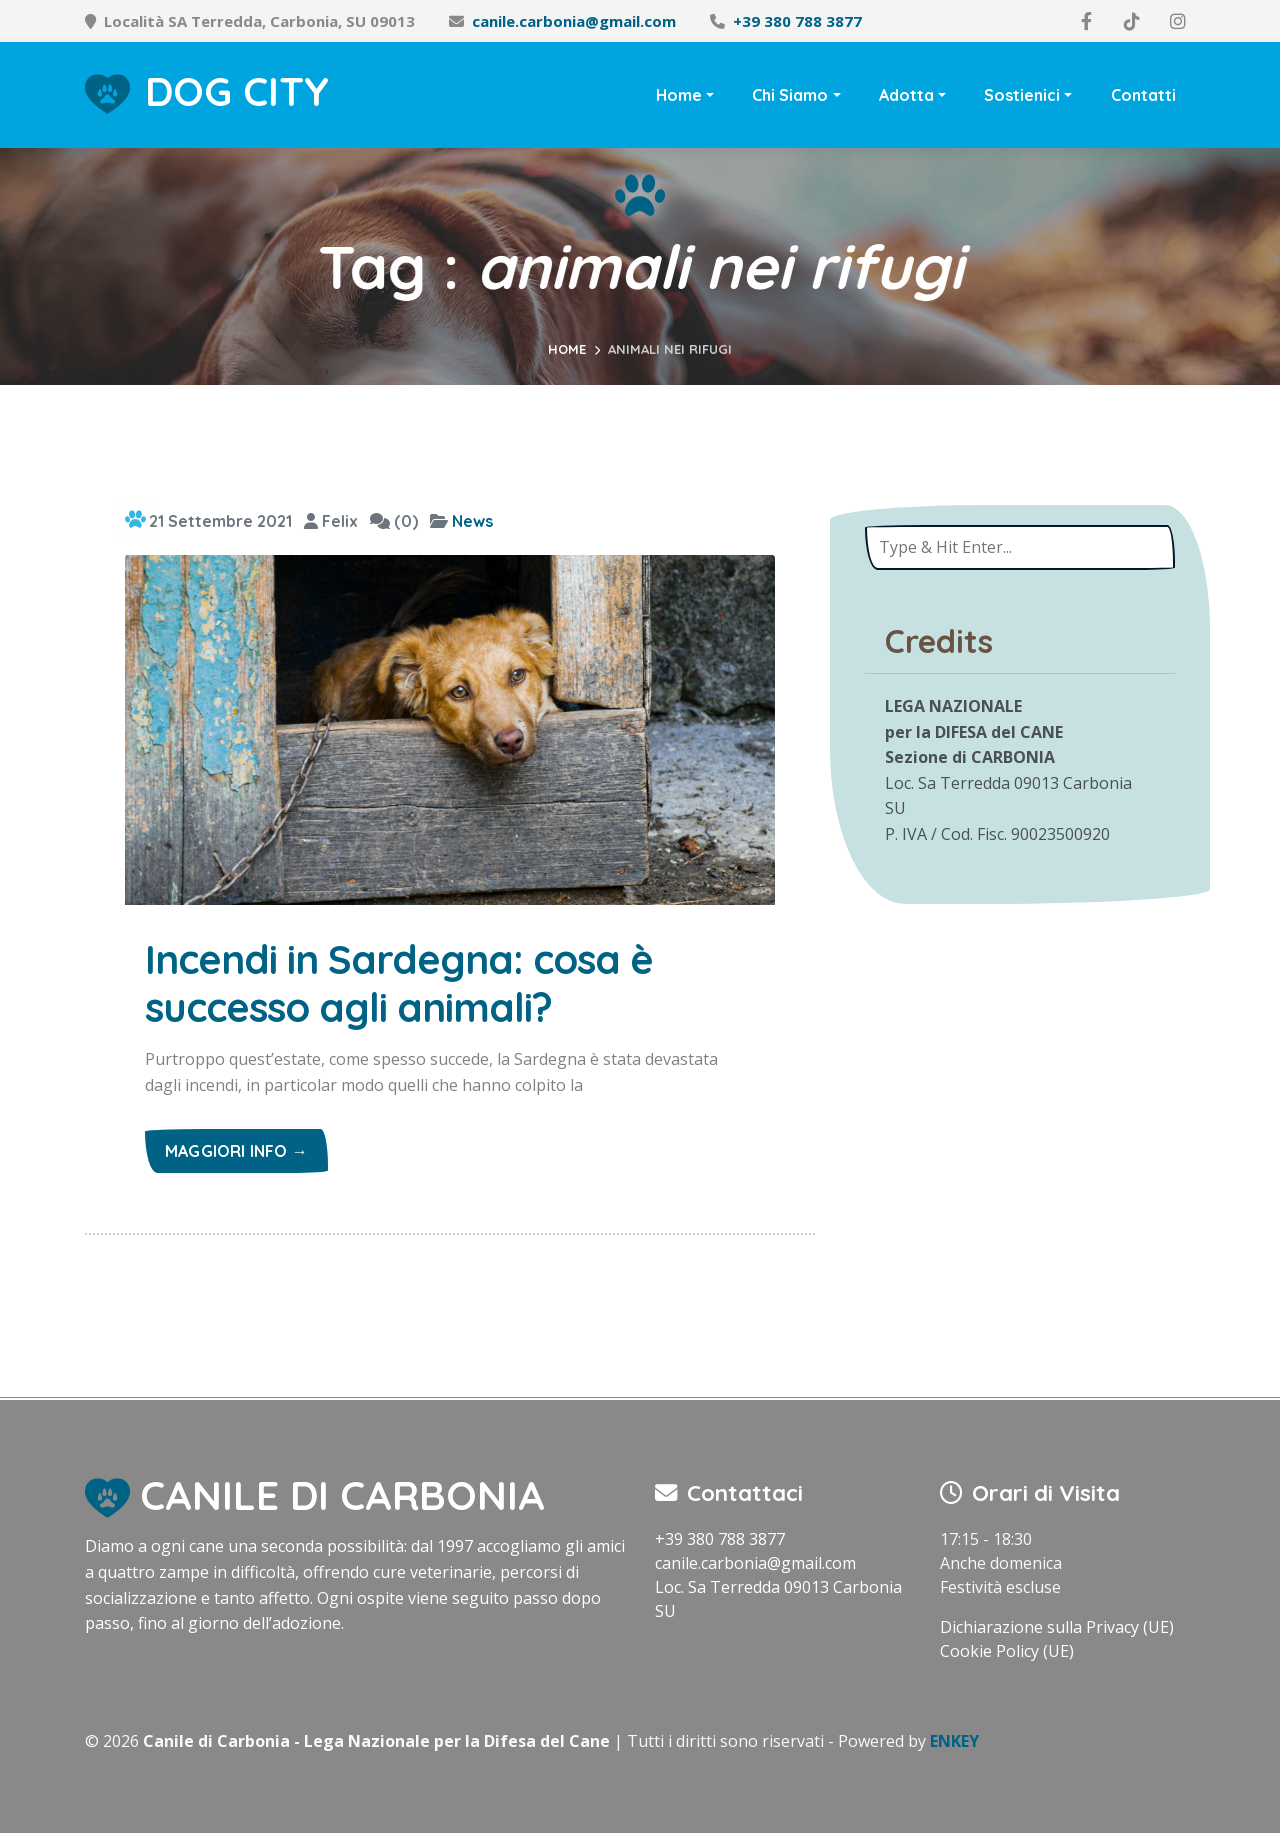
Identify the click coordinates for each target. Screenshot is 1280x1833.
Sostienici (1022, 95)
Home (679, 95)
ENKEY (954, 1741)
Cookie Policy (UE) (1007, 1651)
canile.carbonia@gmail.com (574, 21)
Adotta (906, 95)
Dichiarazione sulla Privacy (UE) (1057, 1627)
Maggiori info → (236, 1151)
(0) (394, 521)
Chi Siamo (790, 95)
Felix (331, 521)
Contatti (1143, 95)
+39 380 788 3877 (797, 21)
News (472, 521)
